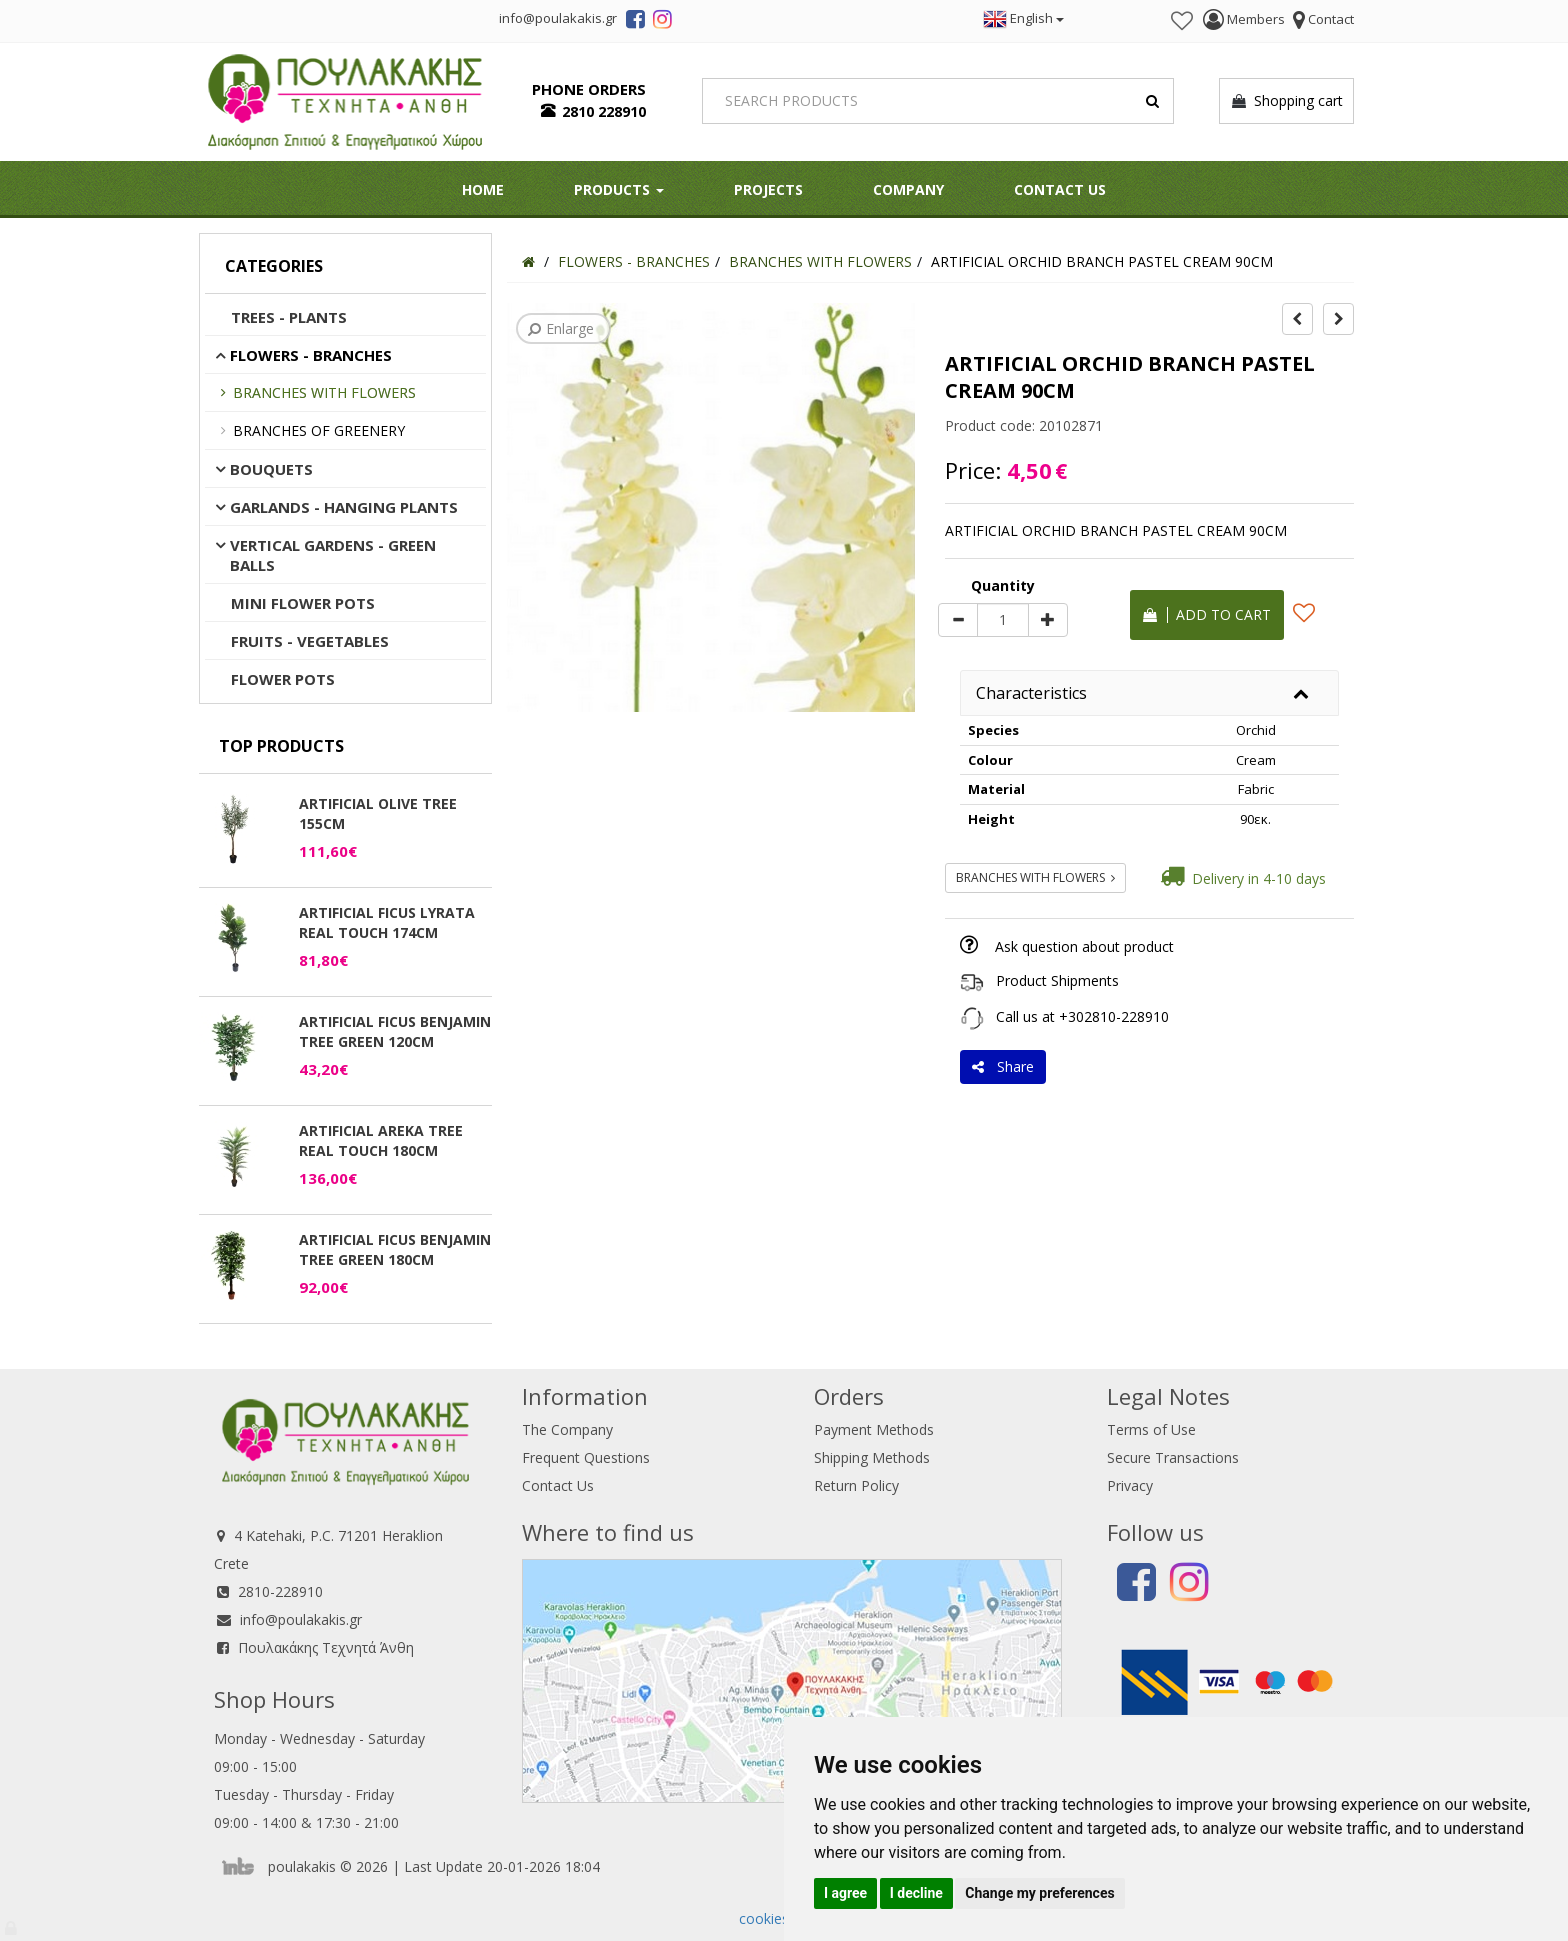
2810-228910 (280, 1591)
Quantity (1003, 585)
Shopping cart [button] (1286, 101)
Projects (768, 189)
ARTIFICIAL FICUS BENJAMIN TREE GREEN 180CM (395, 1249)
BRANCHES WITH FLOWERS (324, 392)
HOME (483, 189)
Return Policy (856, 1485)
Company (908, 189)
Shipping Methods (872, 1457)
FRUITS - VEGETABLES (310, 641)
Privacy (1130, 1485)
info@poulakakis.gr (301, 1619)
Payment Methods (874, 1429)
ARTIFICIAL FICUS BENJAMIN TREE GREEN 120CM (395, 1031)
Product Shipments (1057, 980)
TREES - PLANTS (289, 317)
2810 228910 (604, 111)
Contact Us (1060, 189)
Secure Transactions (1173, 1457)
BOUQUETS (271, 469)
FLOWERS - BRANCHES (311, 355)
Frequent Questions (586, 1457)
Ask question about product (1084, 946)
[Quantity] (1003, 620)
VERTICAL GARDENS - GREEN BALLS (333, 555)
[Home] (528, 261)
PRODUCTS (619, 189)
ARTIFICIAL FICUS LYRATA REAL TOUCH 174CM (387, 922)
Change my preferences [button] (1039, 1893)
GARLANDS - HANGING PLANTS (344, 507)
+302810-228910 (1114, 1016)
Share (1003, 1066)
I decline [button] (916, 1893)
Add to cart (1207, 614)
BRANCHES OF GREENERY (319, 430)
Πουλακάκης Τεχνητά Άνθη (326, 1647)
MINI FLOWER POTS (303, 603)
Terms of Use (1151, 1429)
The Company (567, 1429)
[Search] (938, 101)
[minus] (958, 620)
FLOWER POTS (283, 679)
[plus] (1048, 620)
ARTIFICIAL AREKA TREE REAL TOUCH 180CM (381, 1140)
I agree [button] (845, 1893)
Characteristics (1031, 693)
